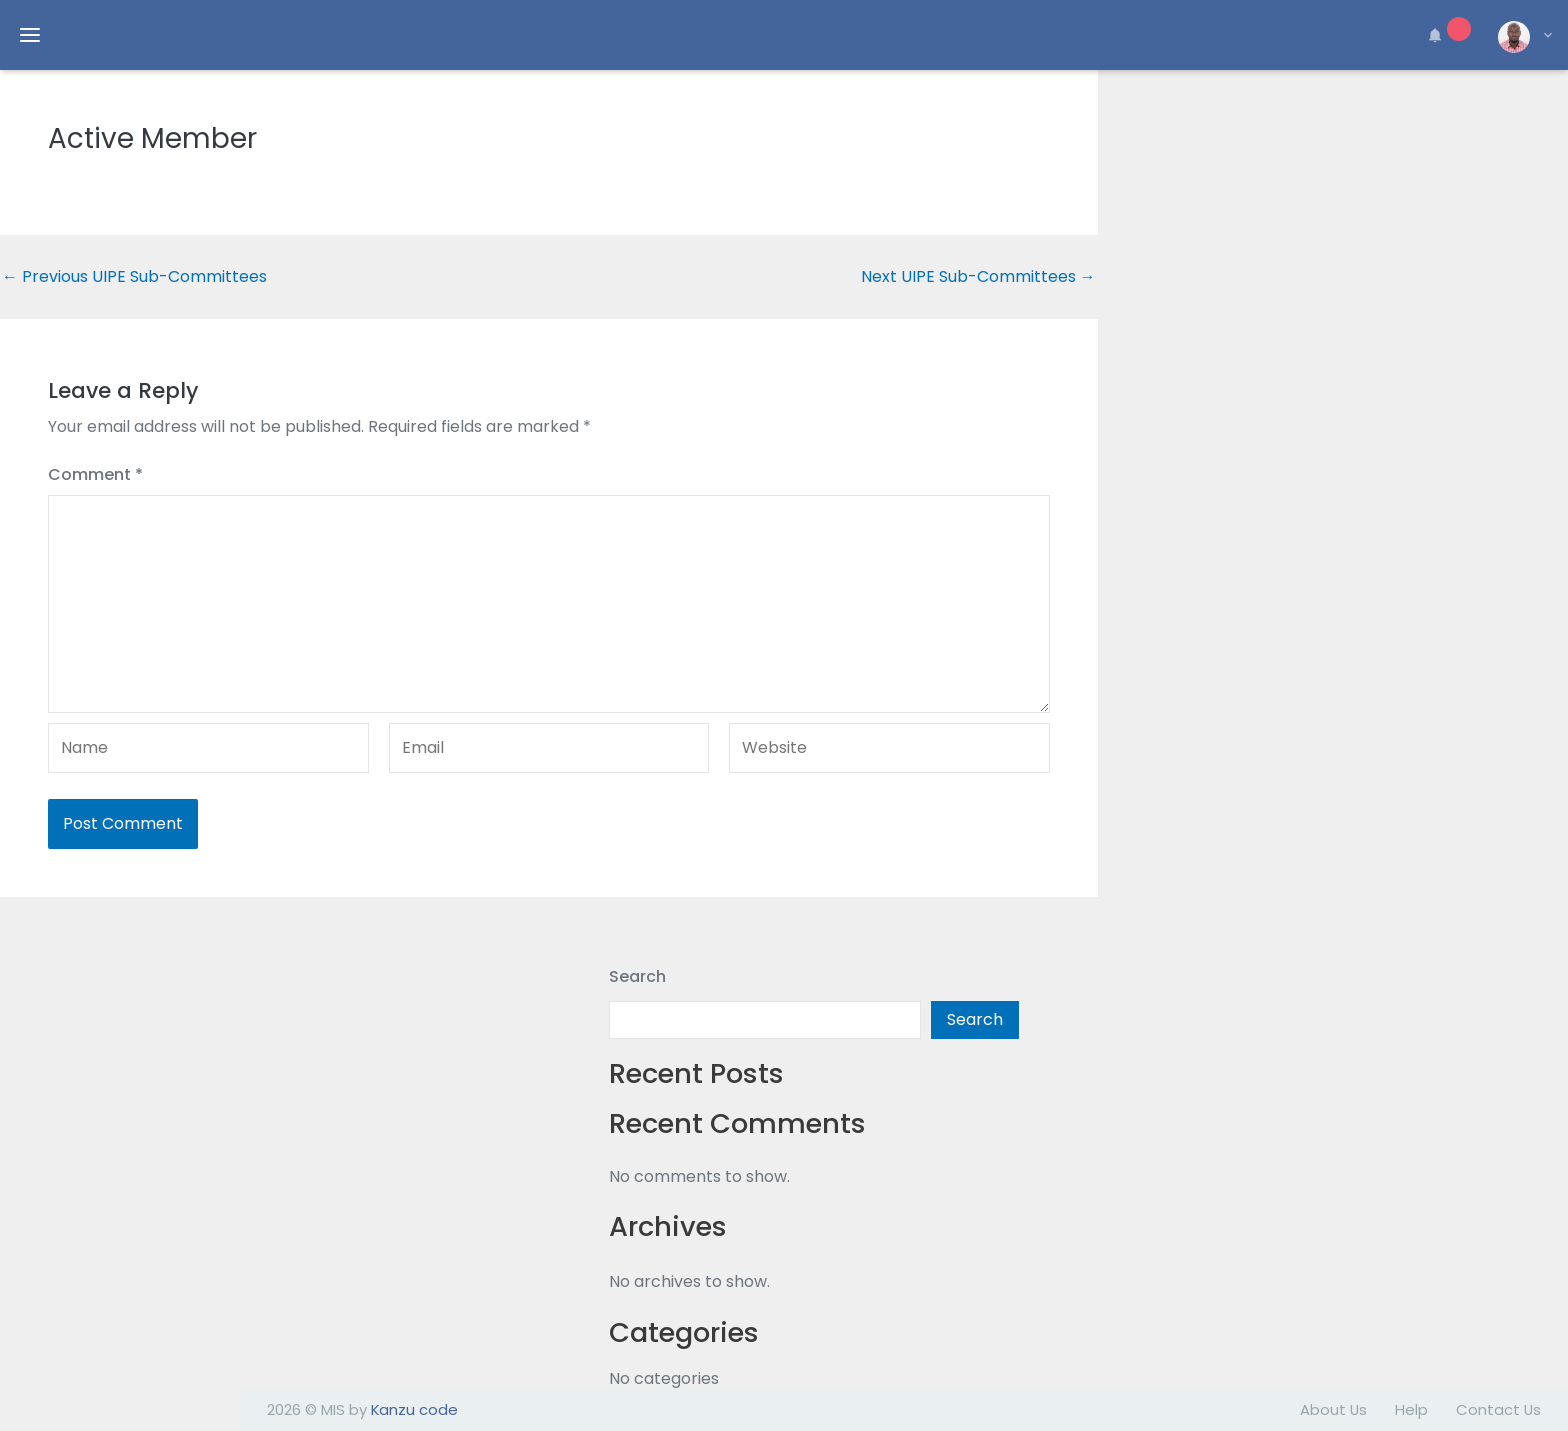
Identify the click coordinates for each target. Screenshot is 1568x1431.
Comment (95, 474)
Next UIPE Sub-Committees (978, 277)
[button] (1446, 35)
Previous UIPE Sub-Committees (134, 277)
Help (1411, 1409)
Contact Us (1498, 1409)
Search (637, 976)
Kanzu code (414, 1409)
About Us (1333, 1409)
